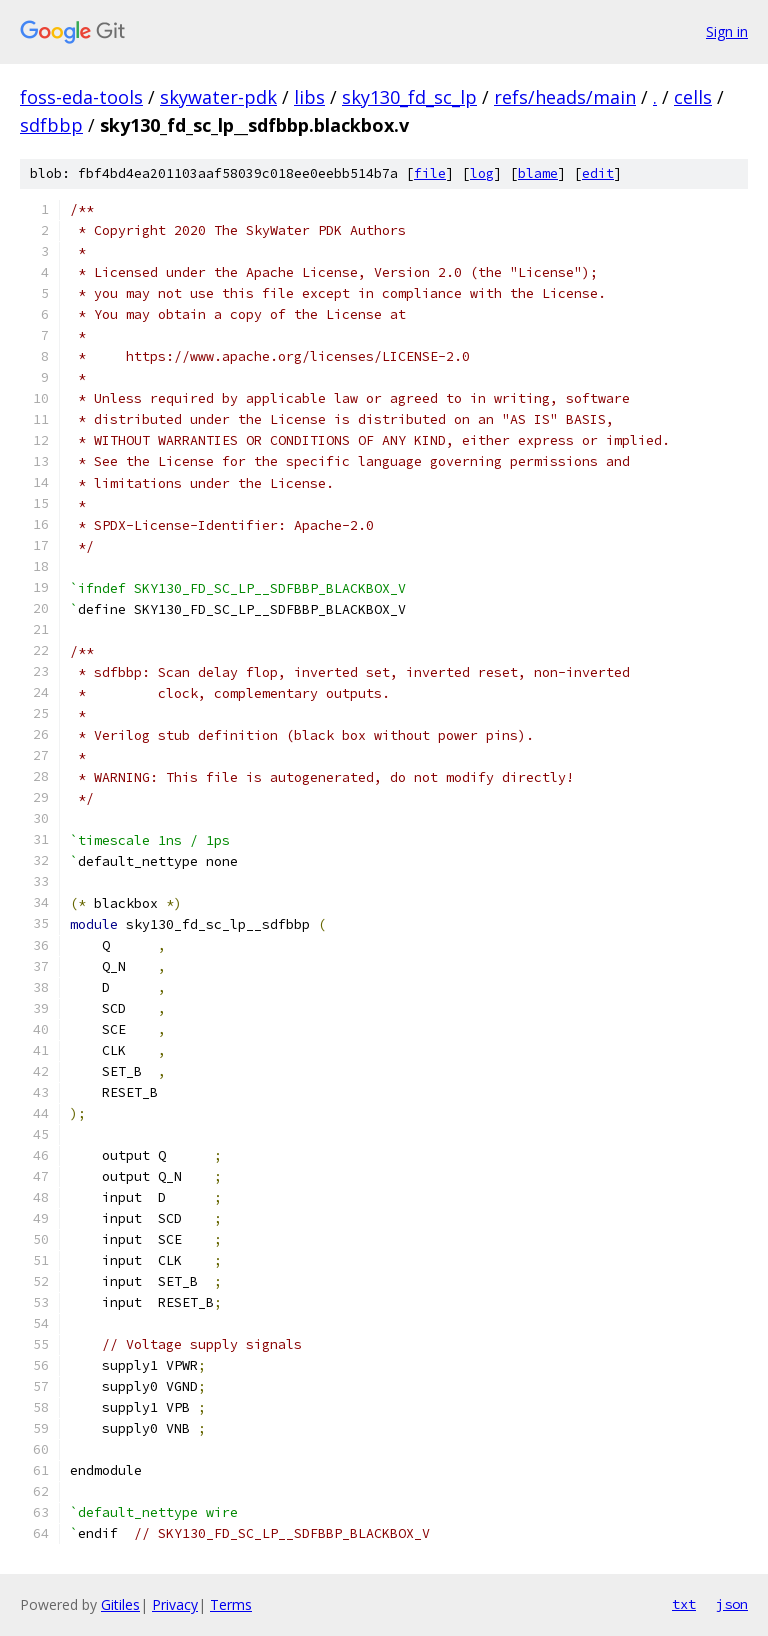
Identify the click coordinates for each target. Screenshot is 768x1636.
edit (598, 173)
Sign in (727, 31)
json (732, 1604)
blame (538, 173)
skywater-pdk (218, 97)
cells (693, 97)
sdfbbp (51, 125)
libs (309, 97)
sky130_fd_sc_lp (409, 97)
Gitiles (120, 1604)
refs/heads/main (565, 97)
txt (684, 1604)
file (430, 173)
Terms (231, 1604)
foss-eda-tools (81, 97)
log (482, 173)
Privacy (175, 1604)
